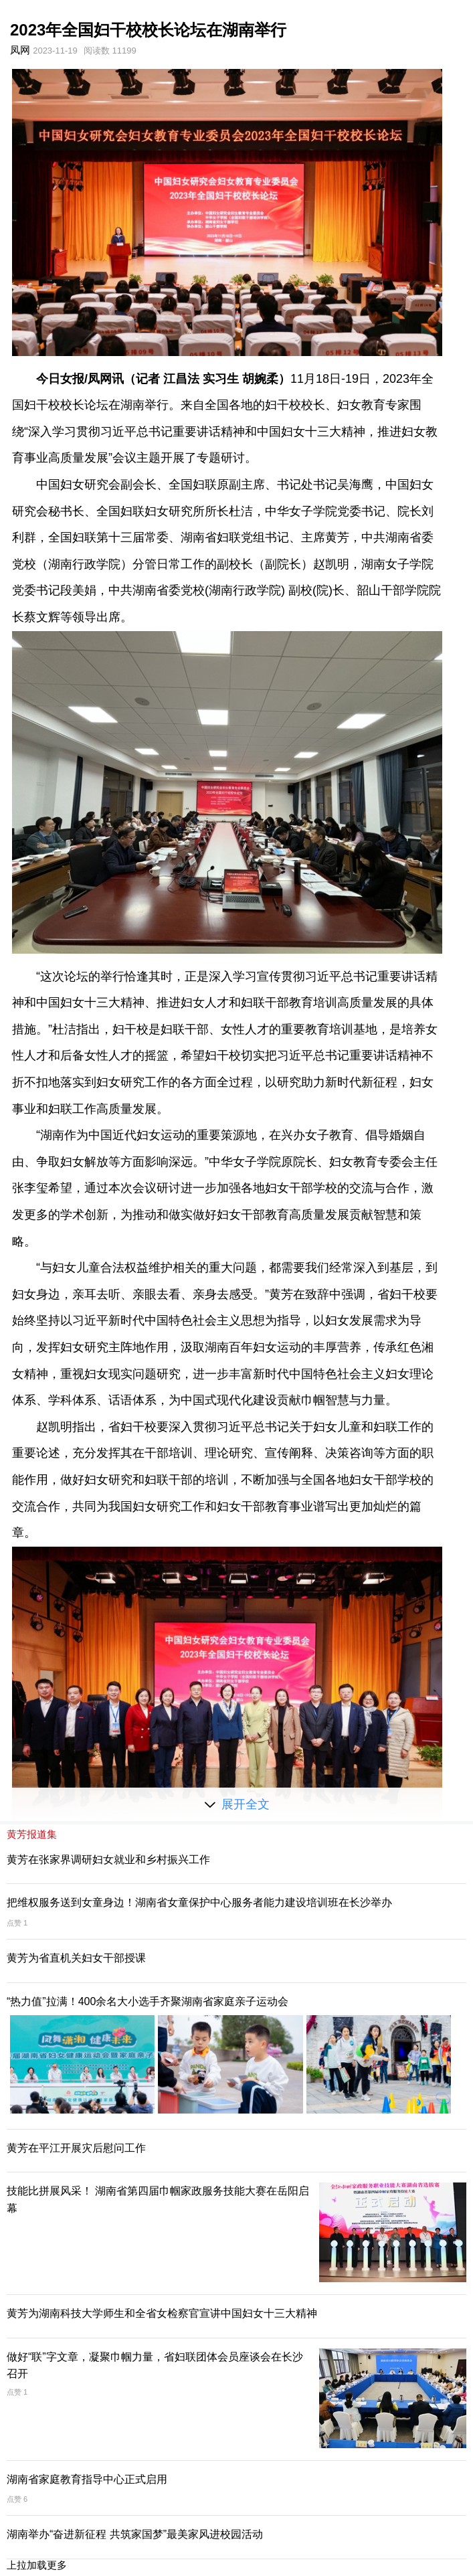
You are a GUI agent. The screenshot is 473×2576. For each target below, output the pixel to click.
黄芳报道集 (32, 1834)
